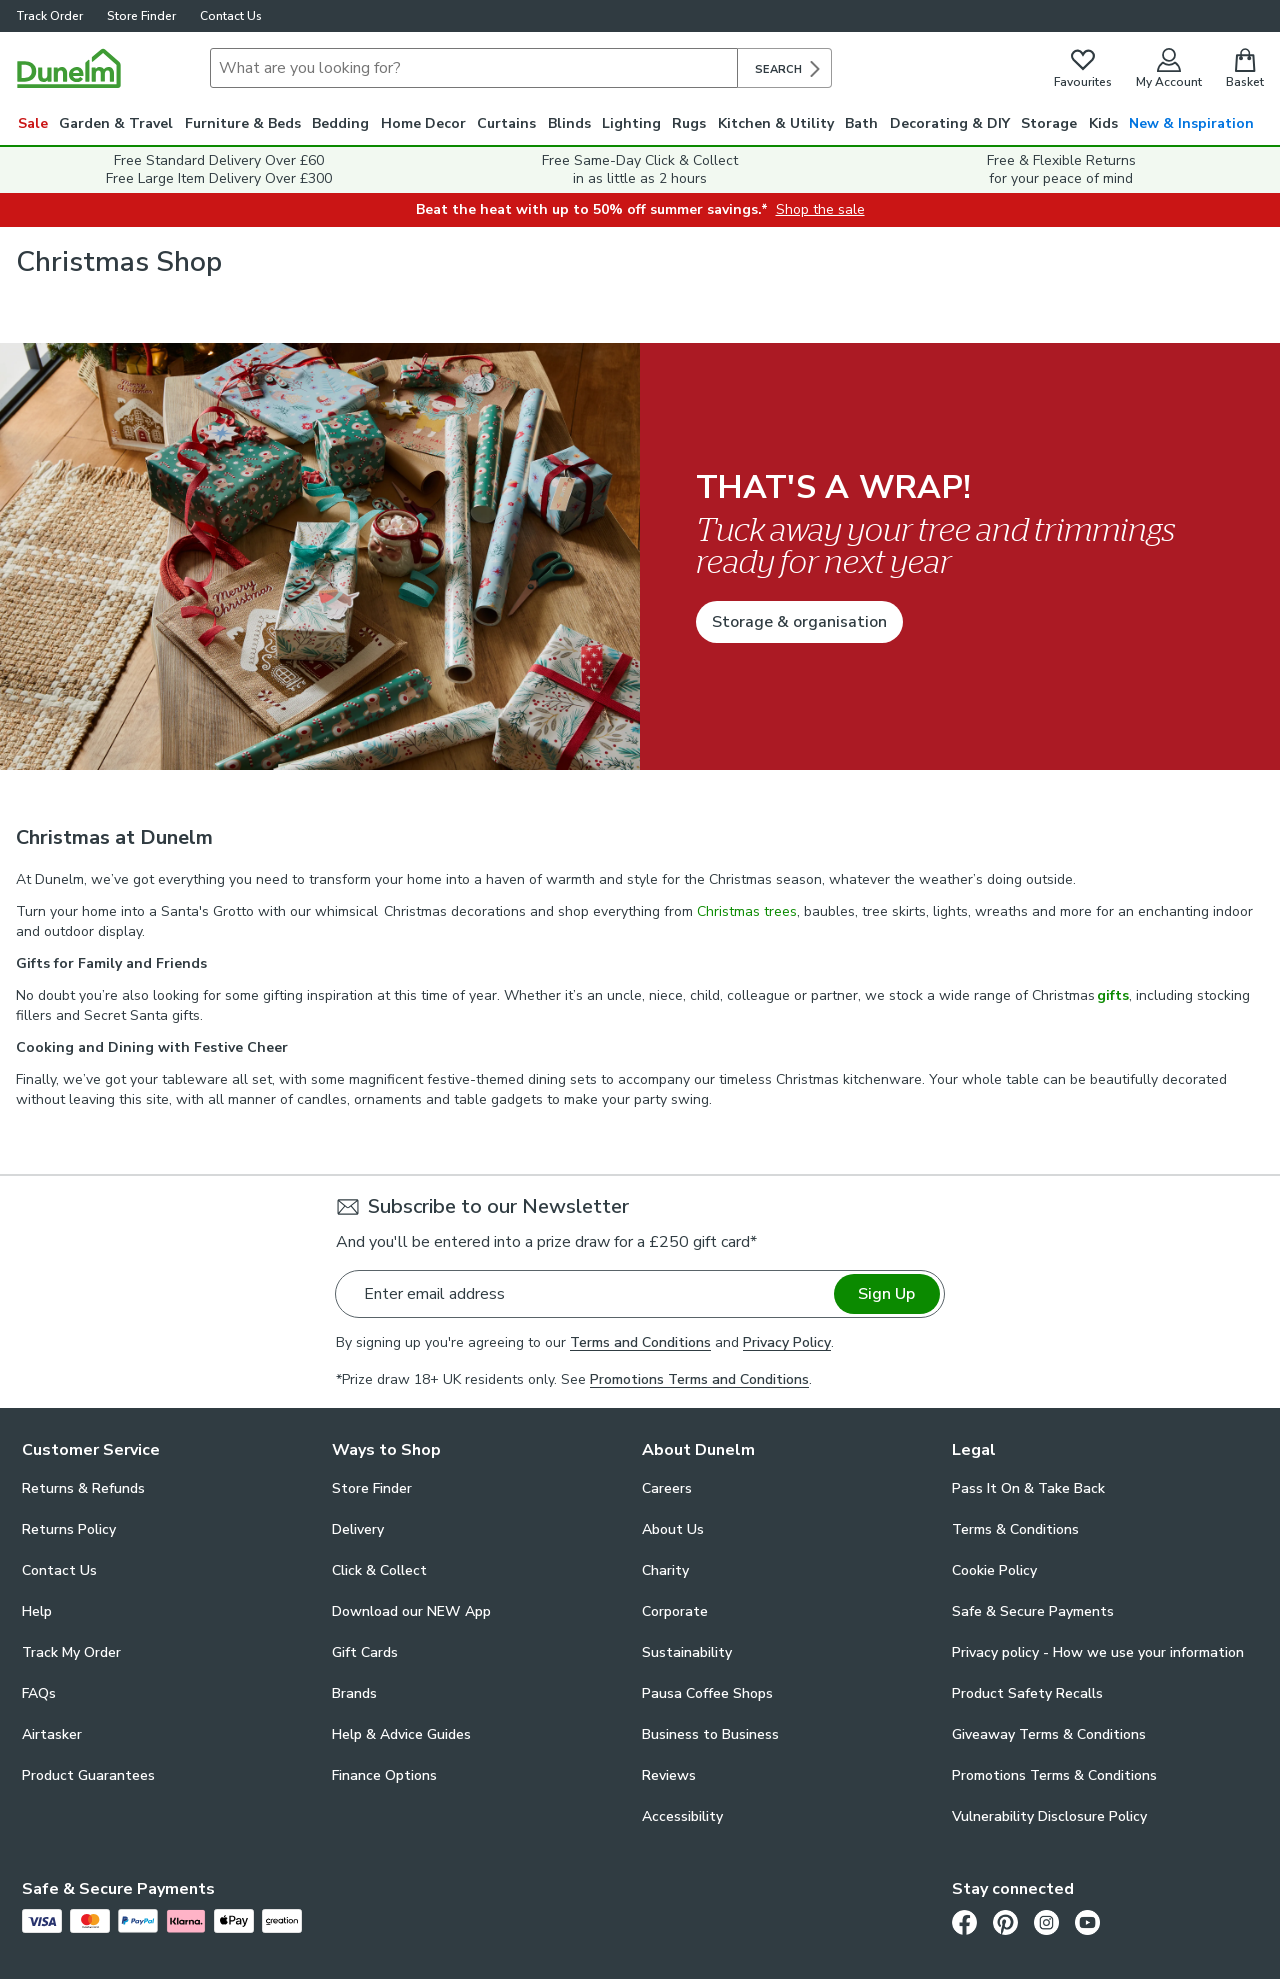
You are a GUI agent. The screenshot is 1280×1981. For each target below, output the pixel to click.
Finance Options (384, 1775)
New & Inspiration (1191, 123)
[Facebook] (964, 1922)
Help (37, 1611)
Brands (354, 1693)
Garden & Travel (116, 123)
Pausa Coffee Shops (707, 1693)
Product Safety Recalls (1027, 1693)
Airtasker (52, 1734)
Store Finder (141, 16)
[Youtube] (1087, 1922)
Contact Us (231, 16)
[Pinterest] (1005, 1922)
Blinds (569, 123)
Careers (667, 1488)
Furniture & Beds (243, 123)
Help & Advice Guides (401, 1734)
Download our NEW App (411, 1611)
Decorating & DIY (950, 123)
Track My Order (71, 1652)
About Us (673, 1529)
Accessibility (682, 1816)
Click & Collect (379, 1570)
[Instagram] (1046, 1922)
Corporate (675, 1611)
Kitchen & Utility (776, 123)
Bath (861, 123)
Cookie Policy (994, 1570)
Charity (665, 1570)
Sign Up (886, 1294)
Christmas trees (747, 911)
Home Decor (423, 123)
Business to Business (710, 1734)
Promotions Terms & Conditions (1054, 1775)
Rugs (689, 123)
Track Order (49, 16)
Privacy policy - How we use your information (1098, 1652)
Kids (1103, 123)
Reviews (669, 1775)
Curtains (506, 123)
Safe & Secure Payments (1033, 1611)
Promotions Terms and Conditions (699, 1379)
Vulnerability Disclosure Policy (1049, 1816)
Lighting (631, 123)
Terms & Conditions (1015, 1529)
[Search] (474, 68)
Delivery (358, 1529)
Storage (1049, 123)
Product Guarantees (88, 1775)
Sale (33, 123)
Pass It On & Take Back (1028, 1488)
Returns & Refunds (83, 1488)
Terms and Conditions (640, 1342)
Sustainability (687, 1652)
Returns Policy (69, 1529)
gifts (1113, 995)
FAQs (39, 1693)
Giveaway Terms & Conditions (1049, 1734)
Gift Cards (365, 1652)
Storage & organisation (799, 622)
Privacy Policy (787, 1342)
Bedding (340, 123)
